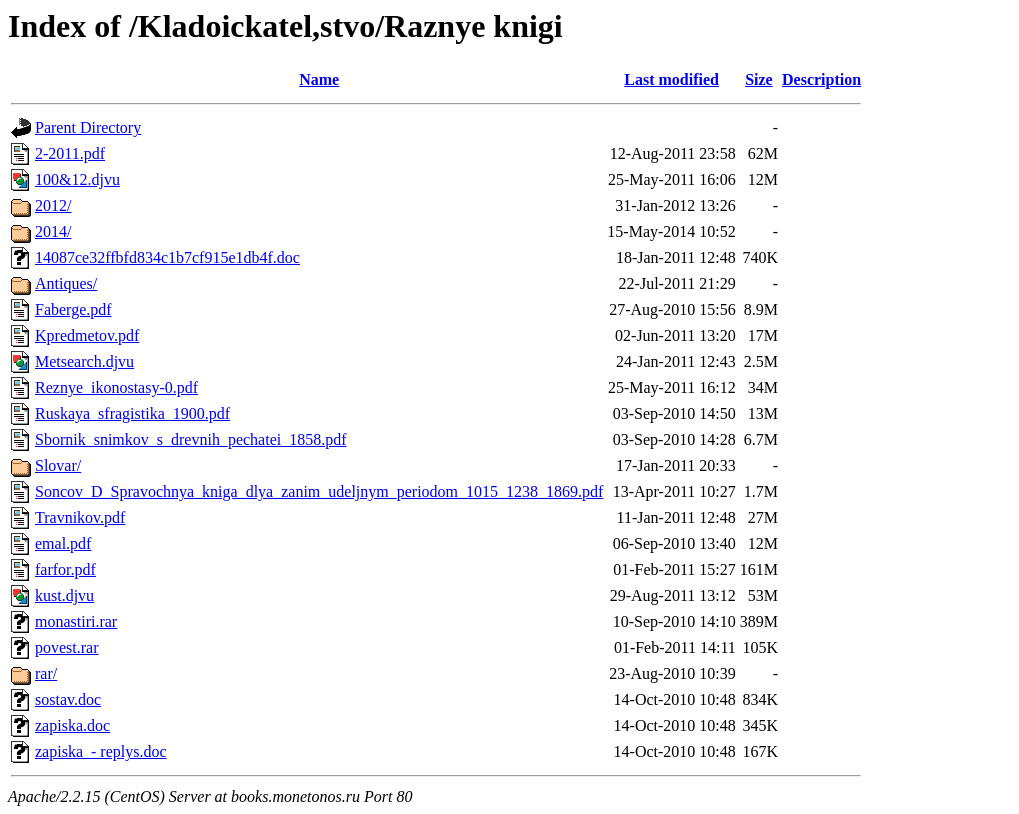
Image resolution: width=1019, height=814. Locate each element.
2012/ (53, 205)
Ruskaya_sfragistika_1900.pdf (132, 413)
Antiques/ (66, 283)
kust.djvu (64, 595)
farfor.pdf (65, 569)
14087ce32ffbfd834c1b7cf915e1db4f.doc (167, 257)
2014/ (53, 231)
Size (759, 79)
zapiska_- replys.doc (101, 751)
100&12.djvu (77, 179)
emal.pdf (63, 543)
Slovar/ (58, 465)
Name (319, 79)
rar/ (46, 673)
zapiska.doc (72, 725)
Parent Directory (88, 127)
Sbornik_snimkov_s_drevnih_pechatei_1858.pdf (191, 439)
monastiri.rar (76, 621)
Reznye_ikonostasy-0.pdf (116, 387)
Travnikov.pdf (80, 517)
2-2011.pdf (70, 153)
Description (821, 79)
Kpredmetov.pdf (87, 335)
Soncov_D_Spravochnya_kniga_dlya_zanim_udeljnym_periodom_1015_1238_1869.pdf (319, 491)
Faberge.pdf (73, 309)
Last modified (671, 79)
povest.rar (67, 647)
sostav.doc (68, 699)
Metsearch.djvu (84, 361)
